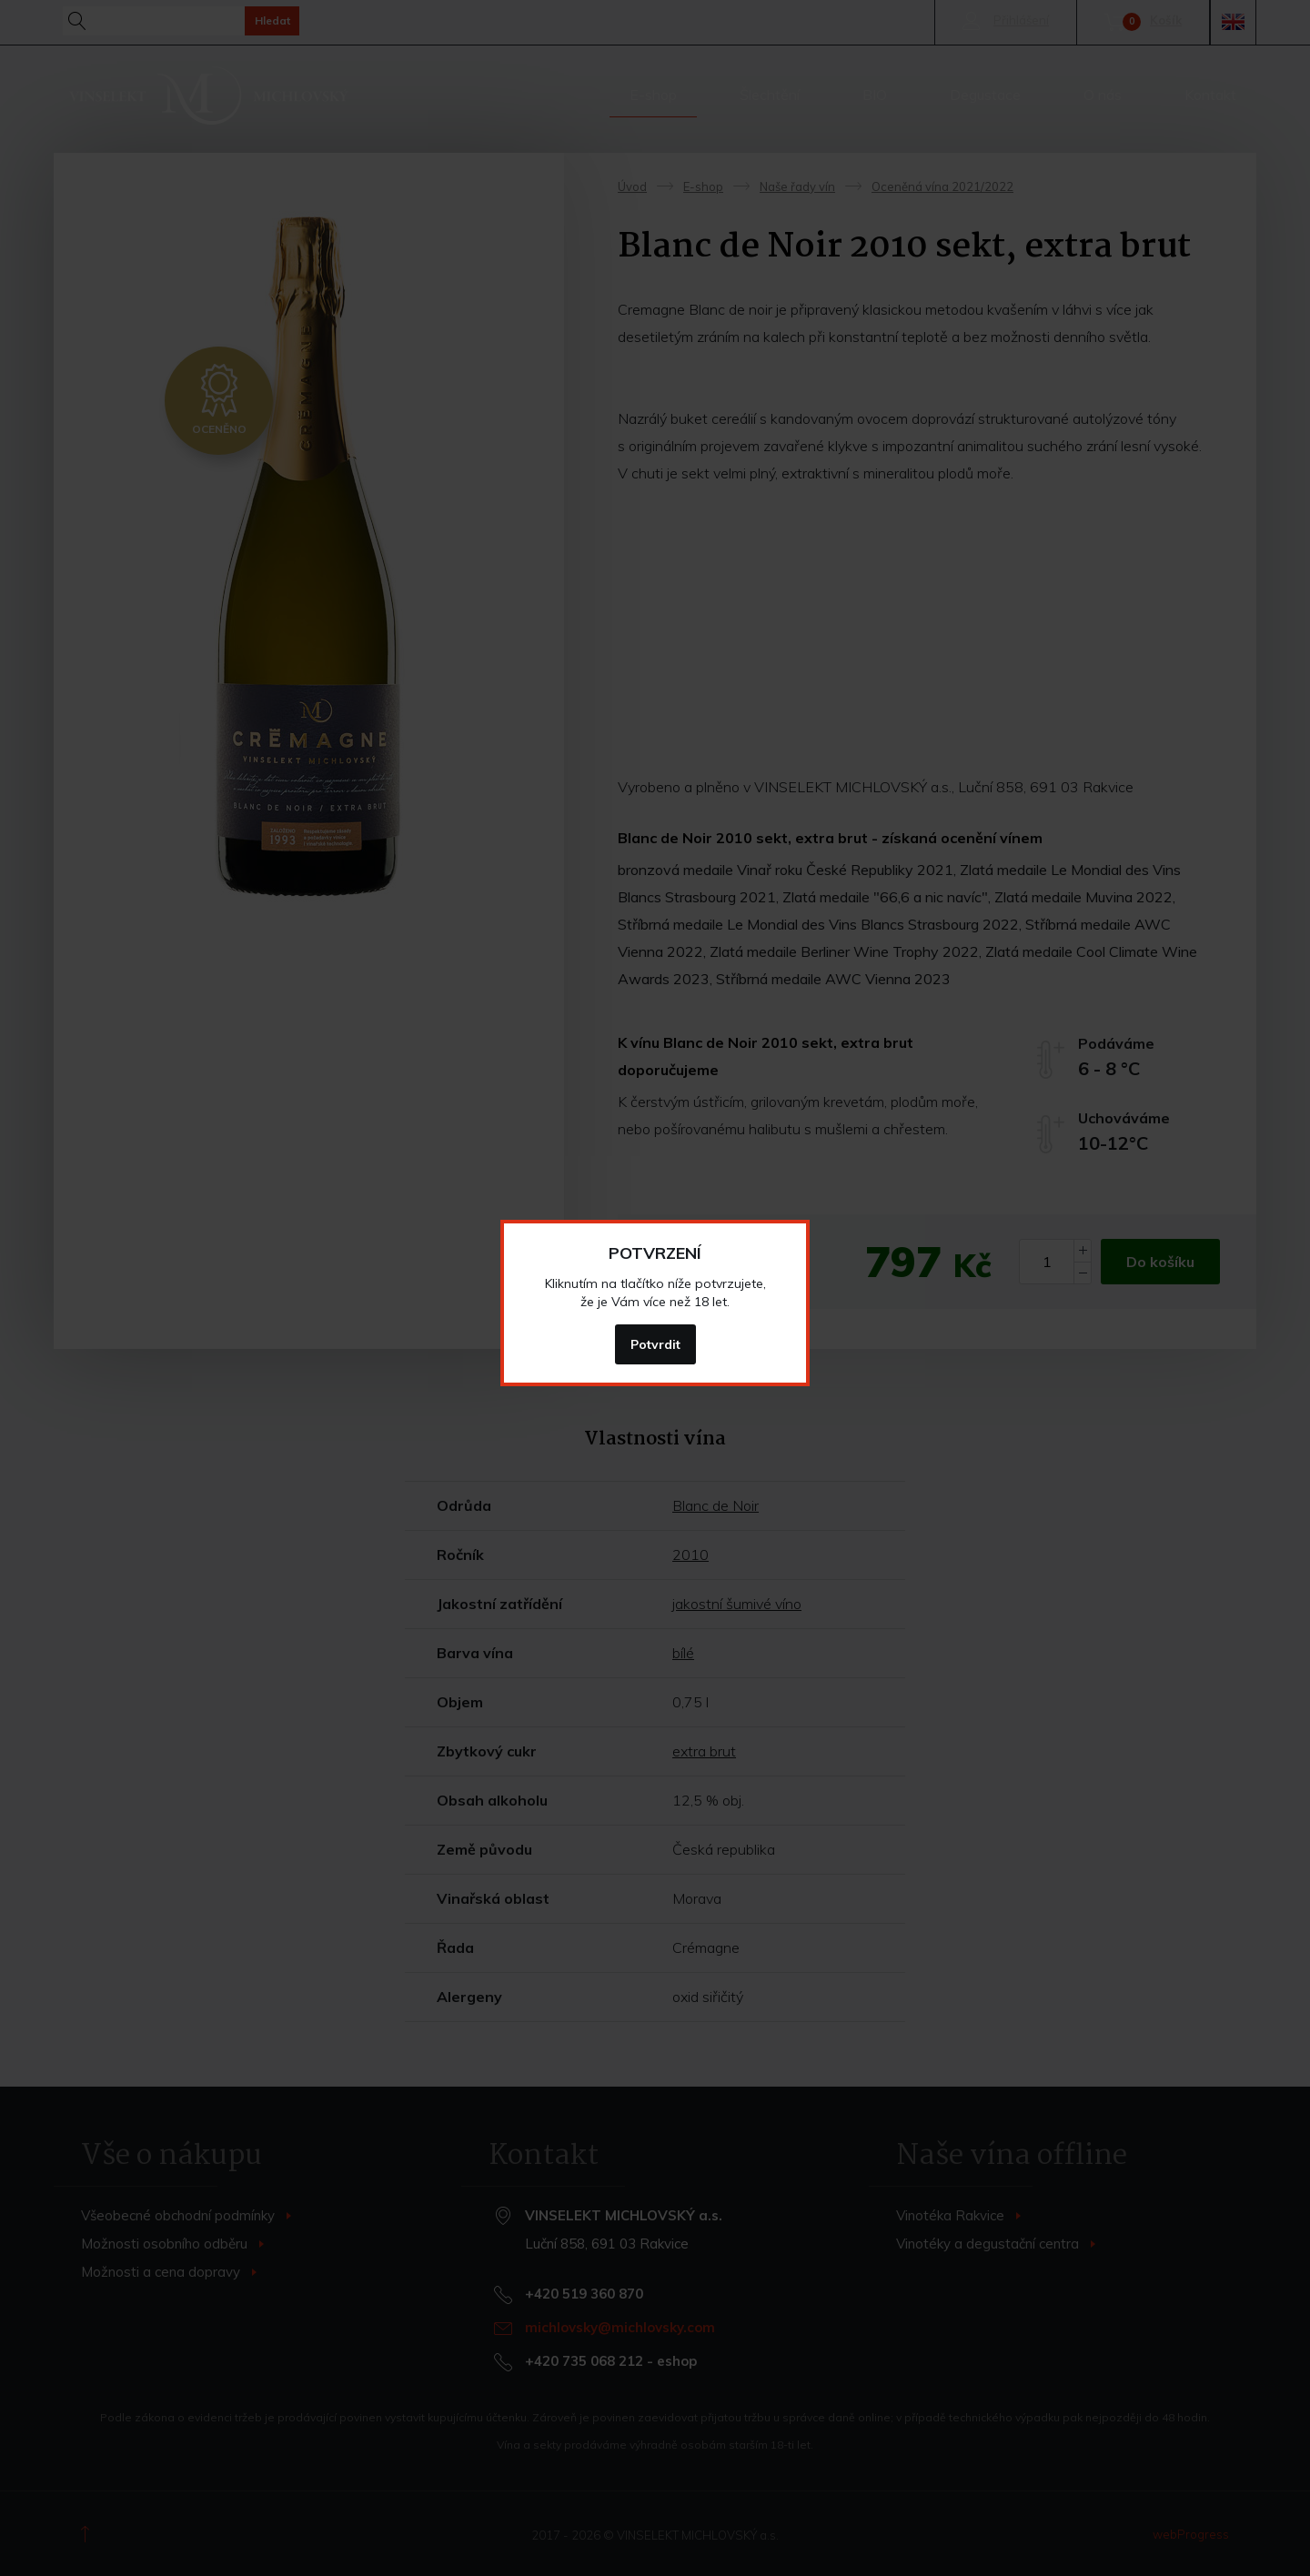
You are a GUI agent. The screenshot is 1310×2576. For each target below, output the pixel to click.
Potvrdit (655, 1344)
